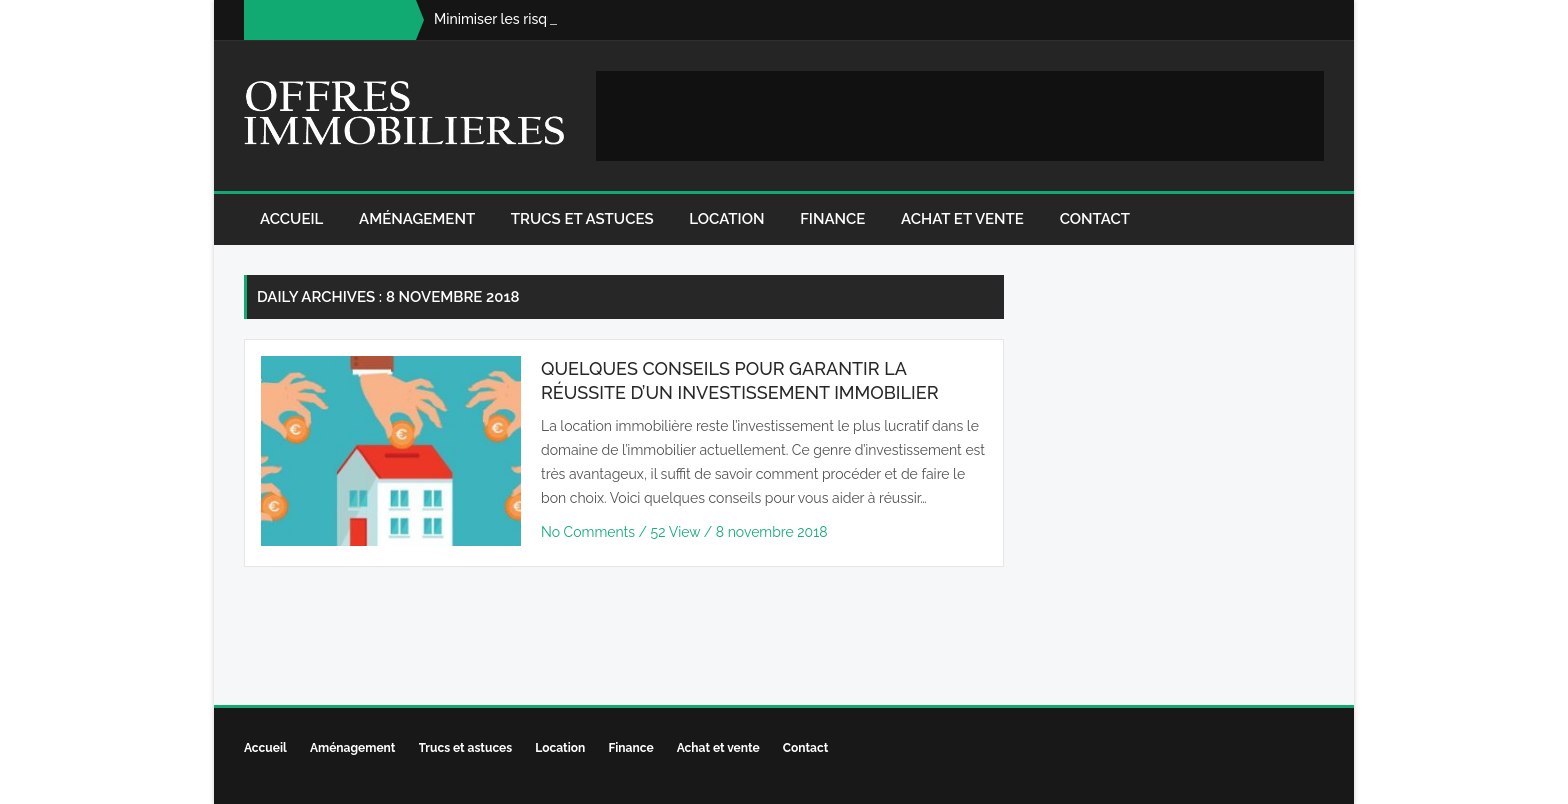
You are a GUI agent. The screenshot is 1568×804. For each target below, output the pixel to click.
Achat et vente (962, 219)
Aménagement (417, 219)
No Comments (590, 532)
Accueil (291, 219)
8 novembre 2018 (772, 532)
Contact (1095, 219)
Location (726, 219)
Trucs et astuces (582, 219)
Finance (832, 219)
